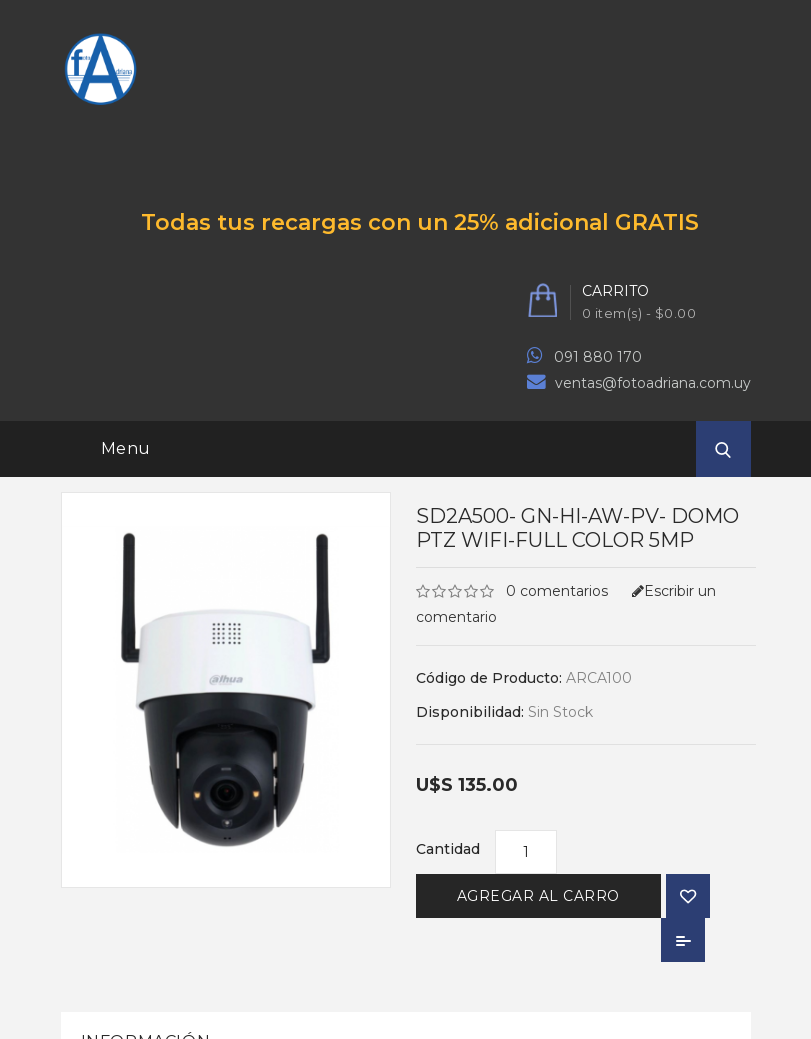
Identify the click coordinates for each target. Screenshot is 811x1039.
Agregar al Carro (538, 896)
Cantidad (448, 849)
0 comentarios (557, 591)
